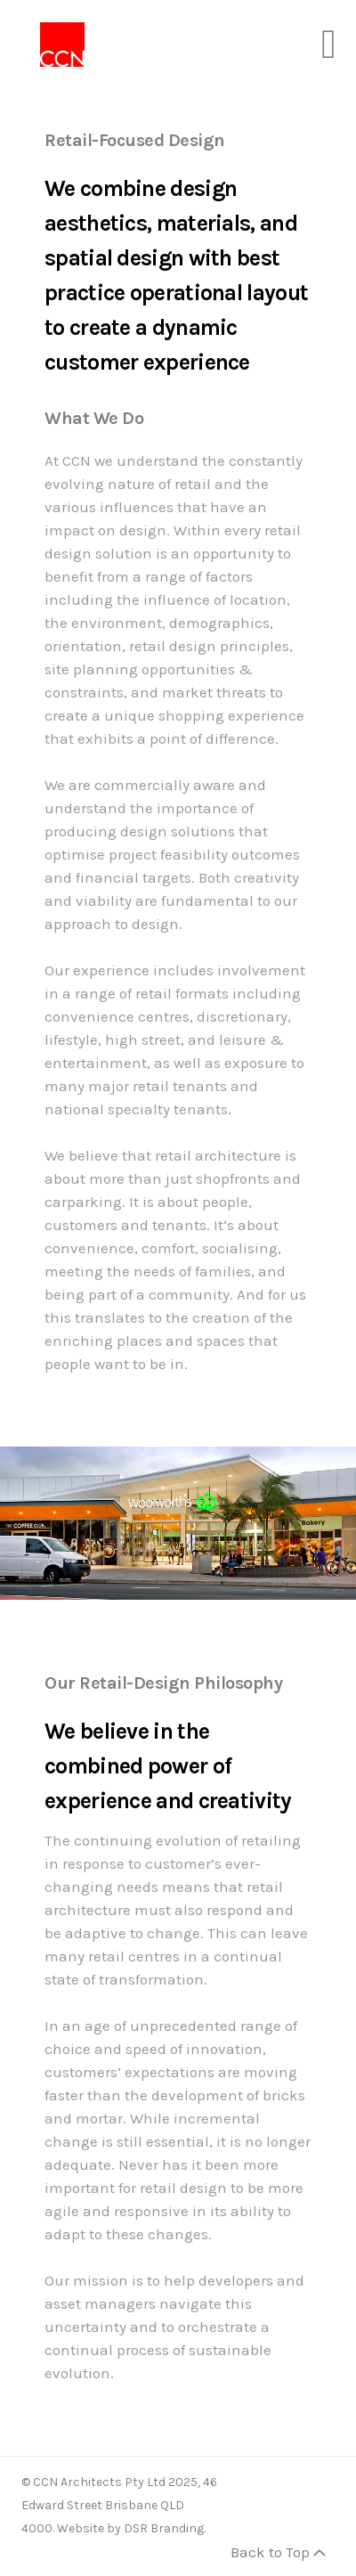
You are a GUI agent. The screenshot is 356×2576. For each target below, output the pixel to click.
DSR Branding (164, 2528)
